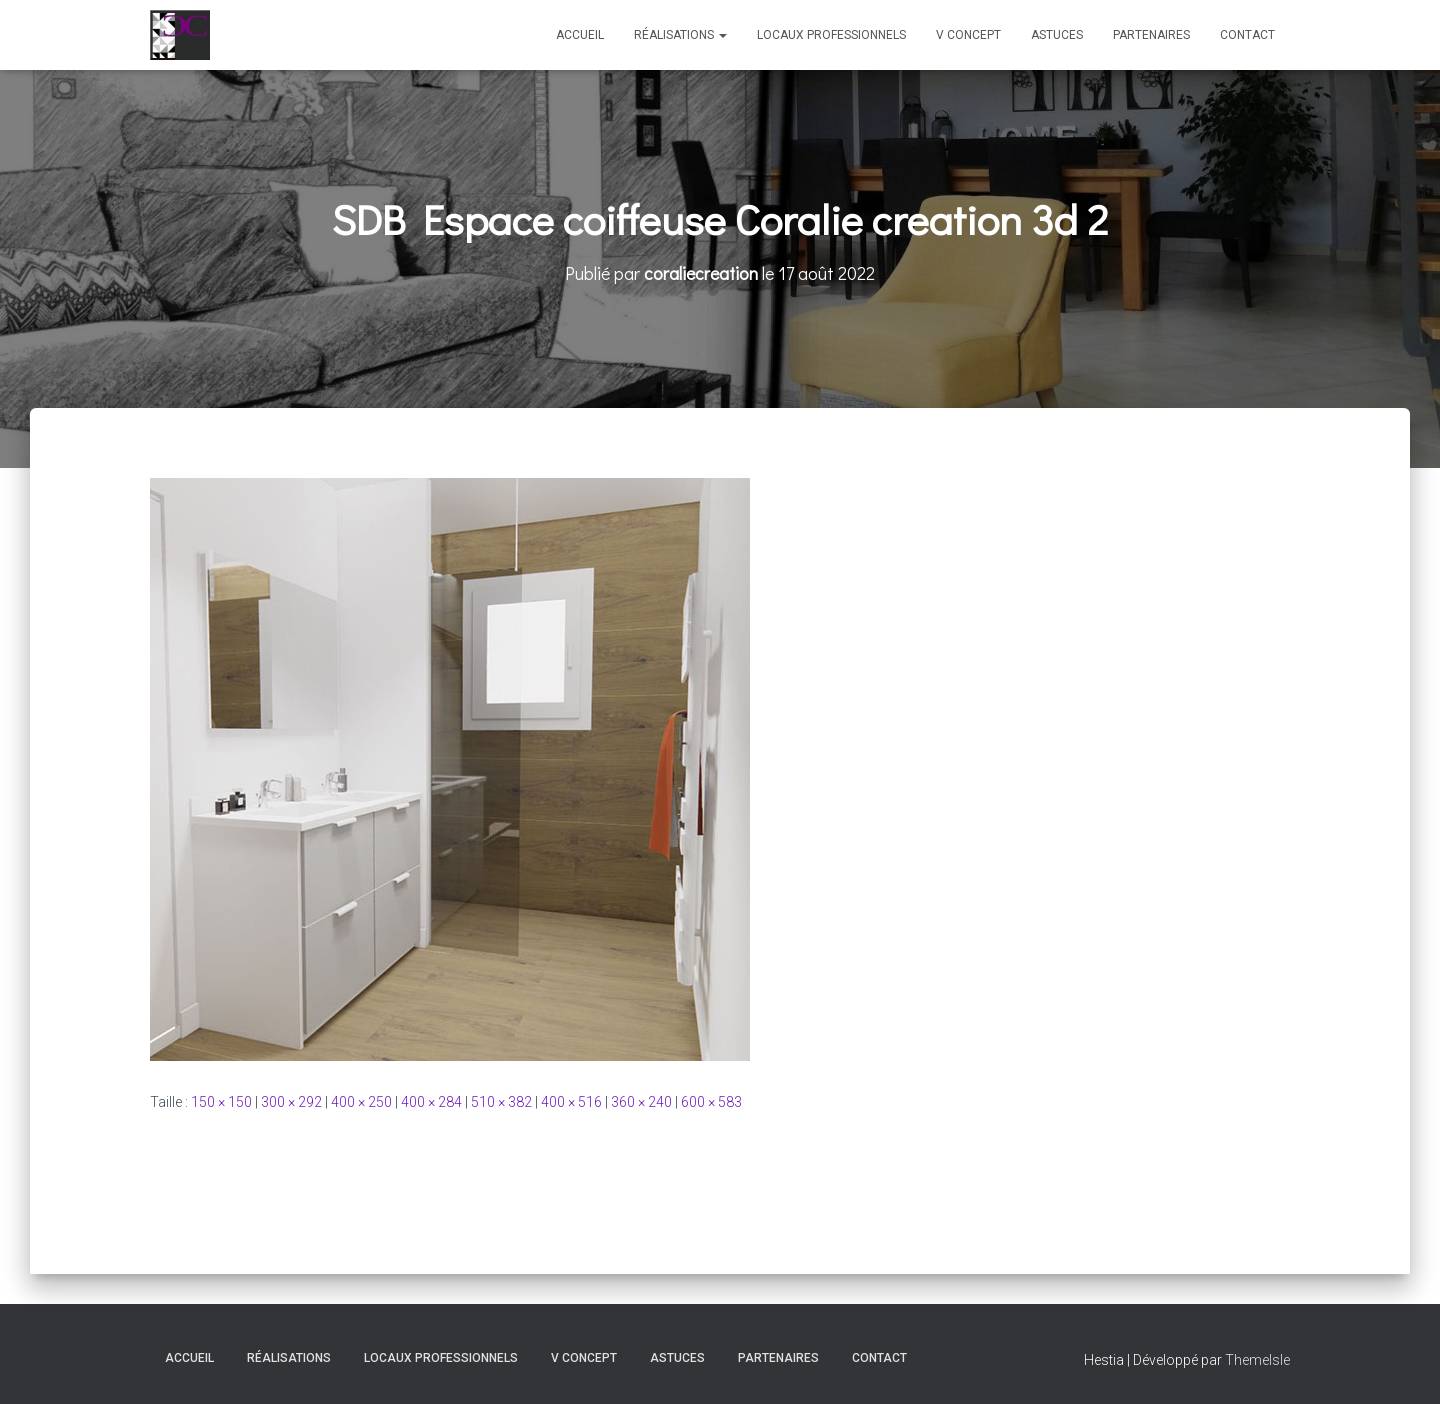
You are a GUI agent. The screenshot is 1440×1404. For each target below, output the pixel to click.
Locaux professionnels (831, 35)
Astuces (1057, 35)
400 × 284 (431, 1102)
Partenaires (1151, 35)
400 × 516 (571, 1102)
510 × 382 (501, 1102)
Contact (1247, 35)
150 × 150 (221, 1102)
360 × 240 (641, 1102)
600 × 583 (711, 1102)
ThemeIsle (1257, 1360)
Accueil (580, 35)
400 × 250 (361, 1102)
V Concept (968, 35)
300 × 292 (291, 1102)
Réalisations (680, 35)
